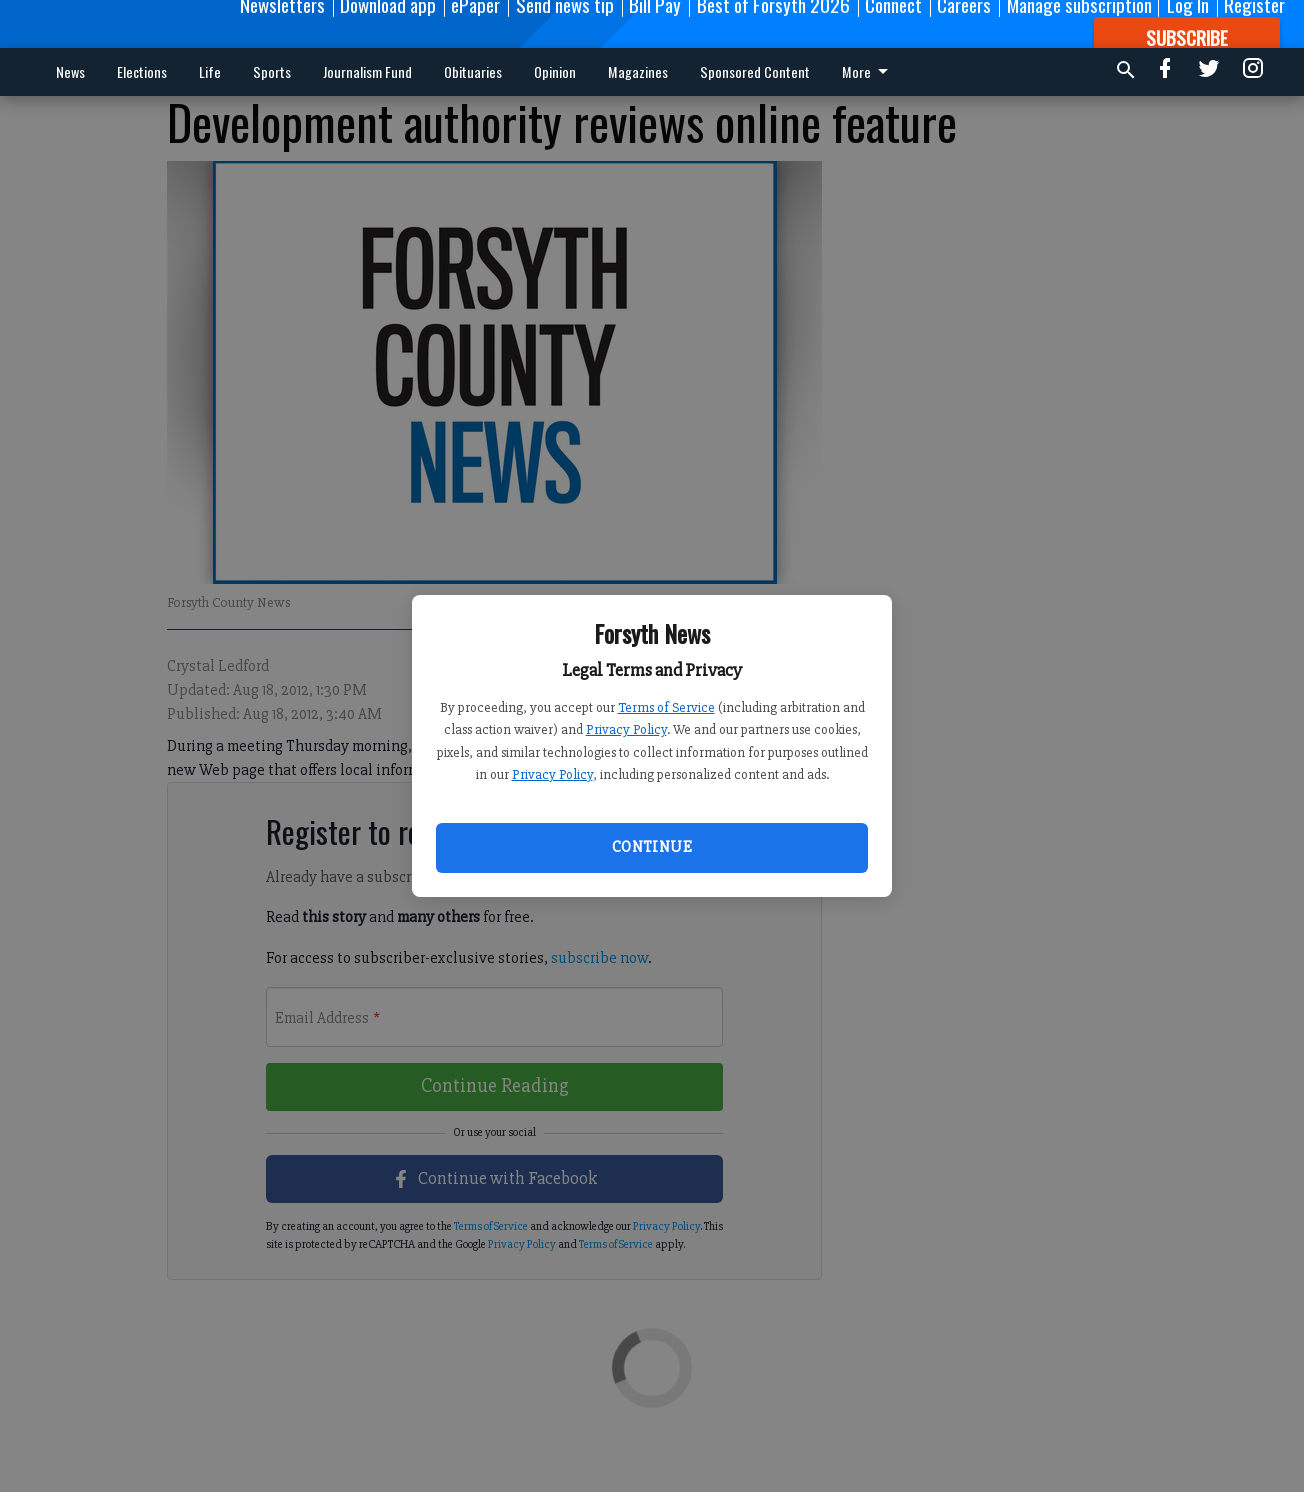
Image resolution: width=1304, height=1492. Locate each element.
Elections (142, 71)
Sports (272, 71)
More (868, 71)
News (70, 71)
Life (210, 71)
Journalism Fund (367, 71)
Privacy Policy (626, 729)
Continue (652, 847)
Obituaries (473, 71)
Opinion (555, 71)
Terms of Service (666, 707)
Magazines (638, 71)
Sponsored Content (755, 71)
